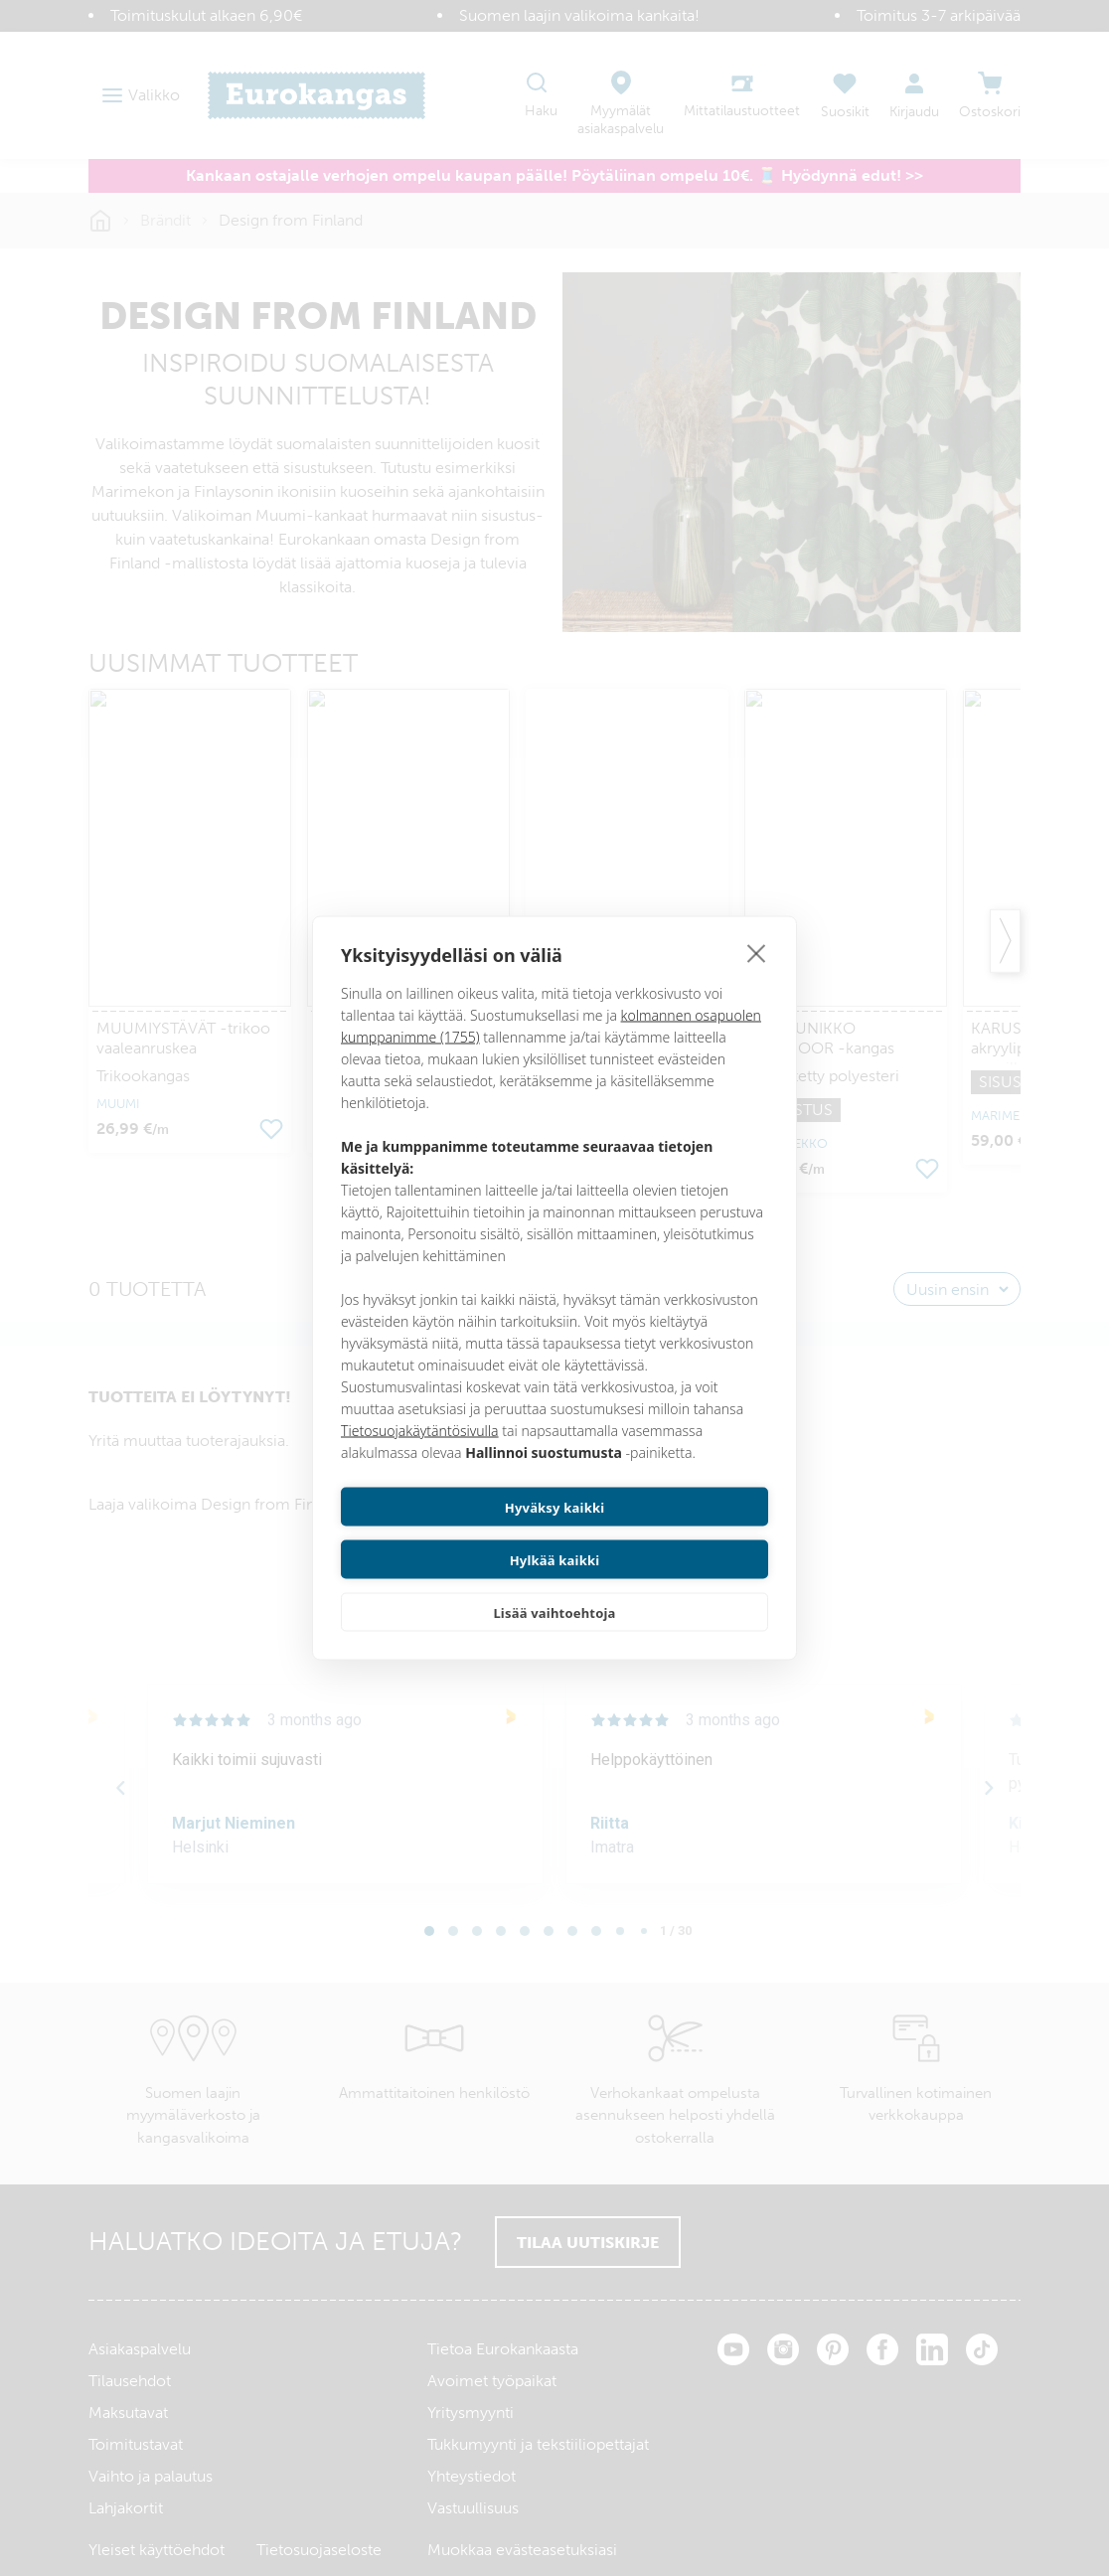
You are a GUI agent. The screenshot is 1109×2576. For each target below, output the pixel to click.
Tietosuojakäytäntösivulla (420, 1456)
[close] (756, 979)
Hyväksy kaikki (445, 1533)
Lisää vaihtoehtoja (554, 1586)
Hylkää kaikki (665, 1533)
